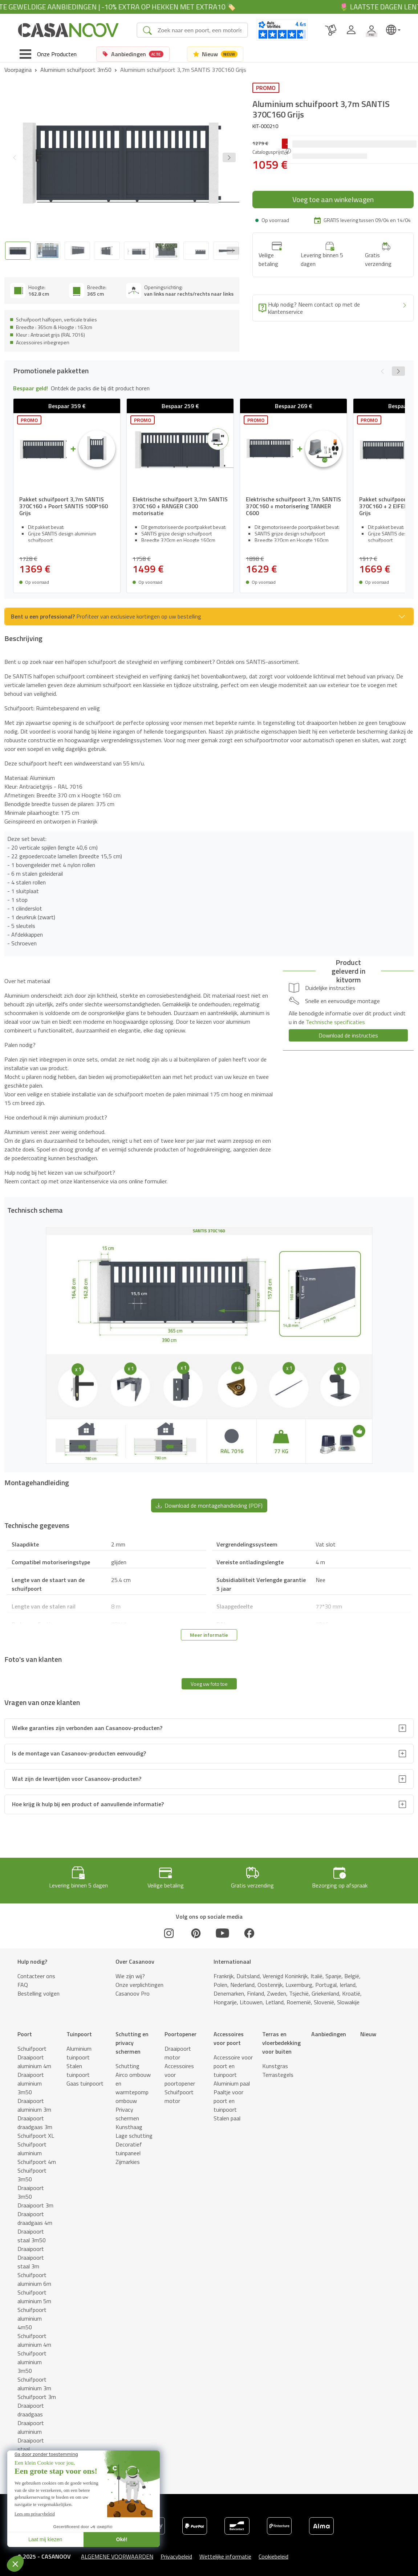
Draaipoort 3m (35, 2205)
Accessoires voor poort (229, 2038)
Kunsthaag (128, 2127)
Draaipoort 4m (35, 2457)
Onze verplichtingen (139, 1984)
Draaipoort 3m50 (30, 2192)
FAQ (22, 1984)
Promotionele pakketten (35, 2563)
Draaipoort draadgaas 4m (34, 2218)
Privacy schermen (127, 2114)
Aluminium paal (232, 2083)
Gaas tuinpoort (85, 2083)
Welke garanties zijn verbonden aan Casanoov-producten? (87, 1728)
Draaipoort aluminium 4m (34, 2061)
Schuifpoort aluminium (31, 2148)
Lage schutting (134, 2135)
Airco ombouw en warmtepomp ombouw (133, 2087)
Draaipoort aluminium (30, 2427)
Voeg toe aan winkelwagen (333, 199)
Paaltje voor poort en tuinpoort (228, 2101)
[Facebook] (249, 1933)
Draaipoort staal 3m (30, 2262)
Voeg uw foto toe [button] (209, 1684)
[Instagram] (168, 1933)
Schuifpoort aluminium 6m (34, 2279)
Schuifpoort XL (35, 2135)
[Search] (200, 30)
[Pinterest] (195, 1933)
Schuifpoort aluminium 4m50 (31, 2318)
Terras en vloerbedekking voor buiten (281, 2043)
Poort (24, 2034)
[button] (229, 157)
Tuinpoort (79, 2034)
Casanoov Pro (132, 1993)
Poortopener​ (180, 2034)
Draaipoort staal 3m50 (31, 2235)
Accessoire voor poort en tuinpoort (233, 2066)
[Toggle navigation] (48, 54)
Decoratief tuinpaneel (128, 2148)
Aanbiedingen (328, 2034)
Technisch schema (113, 2563)
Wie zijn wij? (130, 1976)
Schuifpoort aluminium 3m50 (31, 2362)
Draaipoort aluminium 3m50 (30, 2083)
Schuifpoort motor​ (179, 2096)
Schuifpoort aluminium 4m (34, 2340)
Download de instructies (348, 1035)
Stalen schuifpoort (31, 2471)
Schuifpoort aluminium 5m (34, 2296)
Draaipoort (30, 2248)
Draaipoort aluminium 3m (34, 2105)
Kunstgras (275, 2066)
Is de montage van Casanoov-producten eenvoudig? (79, 1753)
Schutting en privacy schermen (132, 2043)
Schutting (127, 2066)
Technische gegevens (206, 2563)
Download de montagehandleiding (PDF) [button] (209, 1505)
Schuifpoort (31, 2048)
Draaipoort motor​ (178, 2053)
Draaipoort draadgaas (30, 2410)
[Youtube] (222, 1933)
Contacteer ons (36, 1976)
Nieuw (368, 2034)
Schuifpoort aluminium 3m (34, 2383)
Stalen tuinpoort (78, 2070)
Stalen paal (227, 2118)
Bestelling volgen (38, 1993)
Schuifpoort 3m (36, 2396)
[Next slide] (233, 251)
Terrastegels (277, 2074)
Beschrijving (76, 2560)
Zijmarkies (127, 2161)
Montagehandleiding (158, 2560)
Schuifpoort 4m (36, 2161)
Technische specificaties (335, 1022)
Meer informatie (209, 1635)
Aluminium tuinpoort (79, 2053)
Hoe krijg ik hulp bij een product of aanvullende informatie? (88, 1804)
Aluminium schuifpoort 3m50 (75, 69)
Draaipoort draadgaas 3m (34, 2122)
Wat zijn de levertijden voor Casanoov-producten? (76, 1778)
